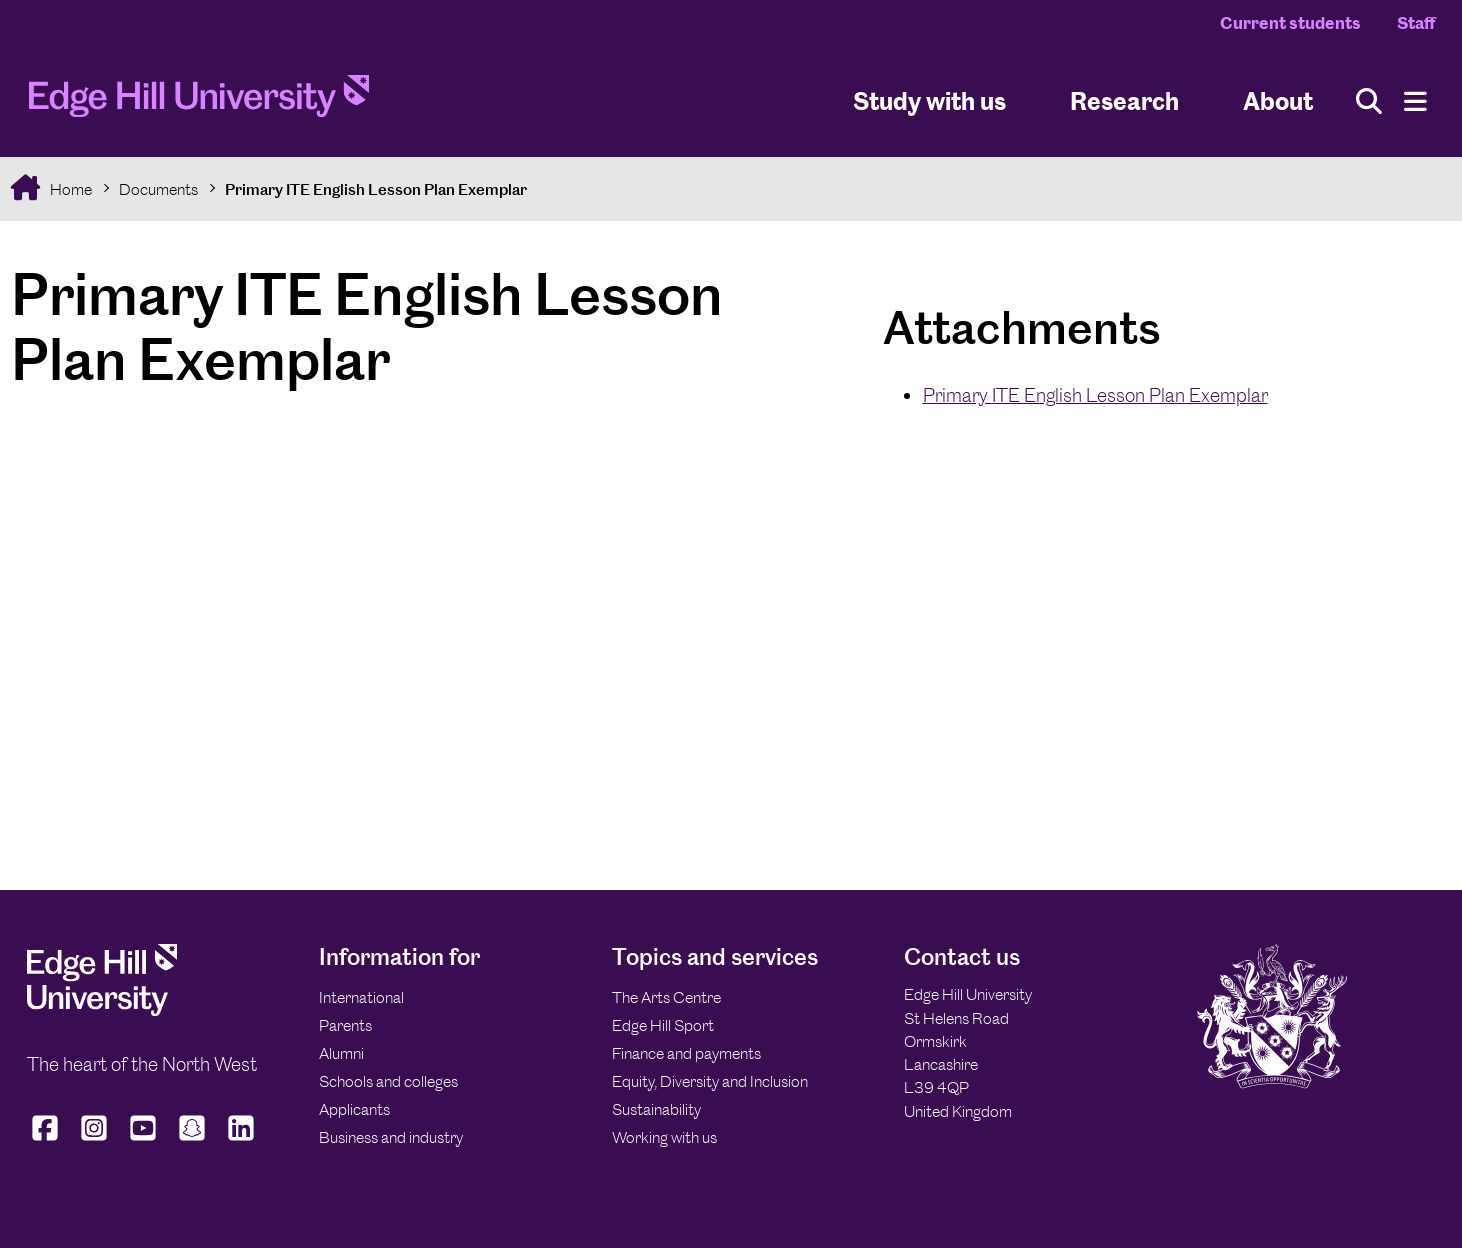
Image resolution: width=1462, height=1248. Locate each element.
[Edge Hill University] (102, 1010)
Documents (158, 189)
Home (69, 189)
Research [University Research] (1124, 100)
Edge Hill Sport (663, 1025)
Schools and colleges (388, 1081)
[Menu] (1415, 101)
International (361, 997)
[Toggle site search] (1369, 101)
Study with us (929, 100)
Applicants (354, 1109)
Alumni (341, 1053)
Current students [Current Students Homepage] (1290, 23)
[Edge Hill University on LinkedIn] (241, 1141)
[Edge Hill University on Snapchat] (192, 1141)
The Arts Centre (666, 997)
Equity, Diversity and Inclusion (710, 1081)
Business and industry (391, 1137)
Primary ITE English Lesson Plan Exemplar (376, 189)
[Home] (199, 102)
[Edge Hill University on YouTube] (143, 1141)
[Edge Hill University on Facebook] (47, 1141)
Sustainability (656, 1109)
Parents (345, 1025)
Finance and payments (686, 1053)
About (1278, 100)
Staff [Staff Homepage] (1416, 23)
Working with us (664, 1137)
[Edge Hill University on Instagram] (94, 1141)
